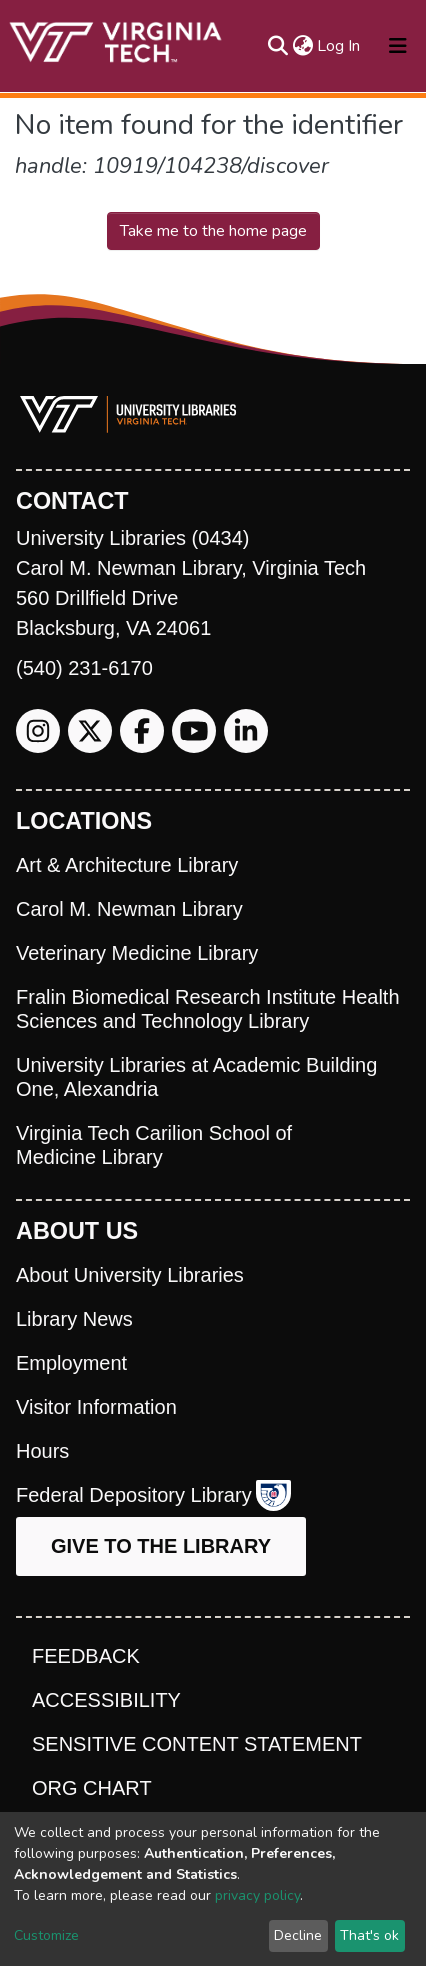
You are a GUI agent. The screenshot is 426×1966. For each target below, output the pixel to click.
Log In (339, 46)
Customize (46, 1935)
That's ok (369, 1935)
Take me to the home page (213, 231)
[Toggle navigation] (398, 46)
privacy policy (257, 1895)
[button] (302, 46)
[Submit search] (277, 46)
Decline (298, 1935)
